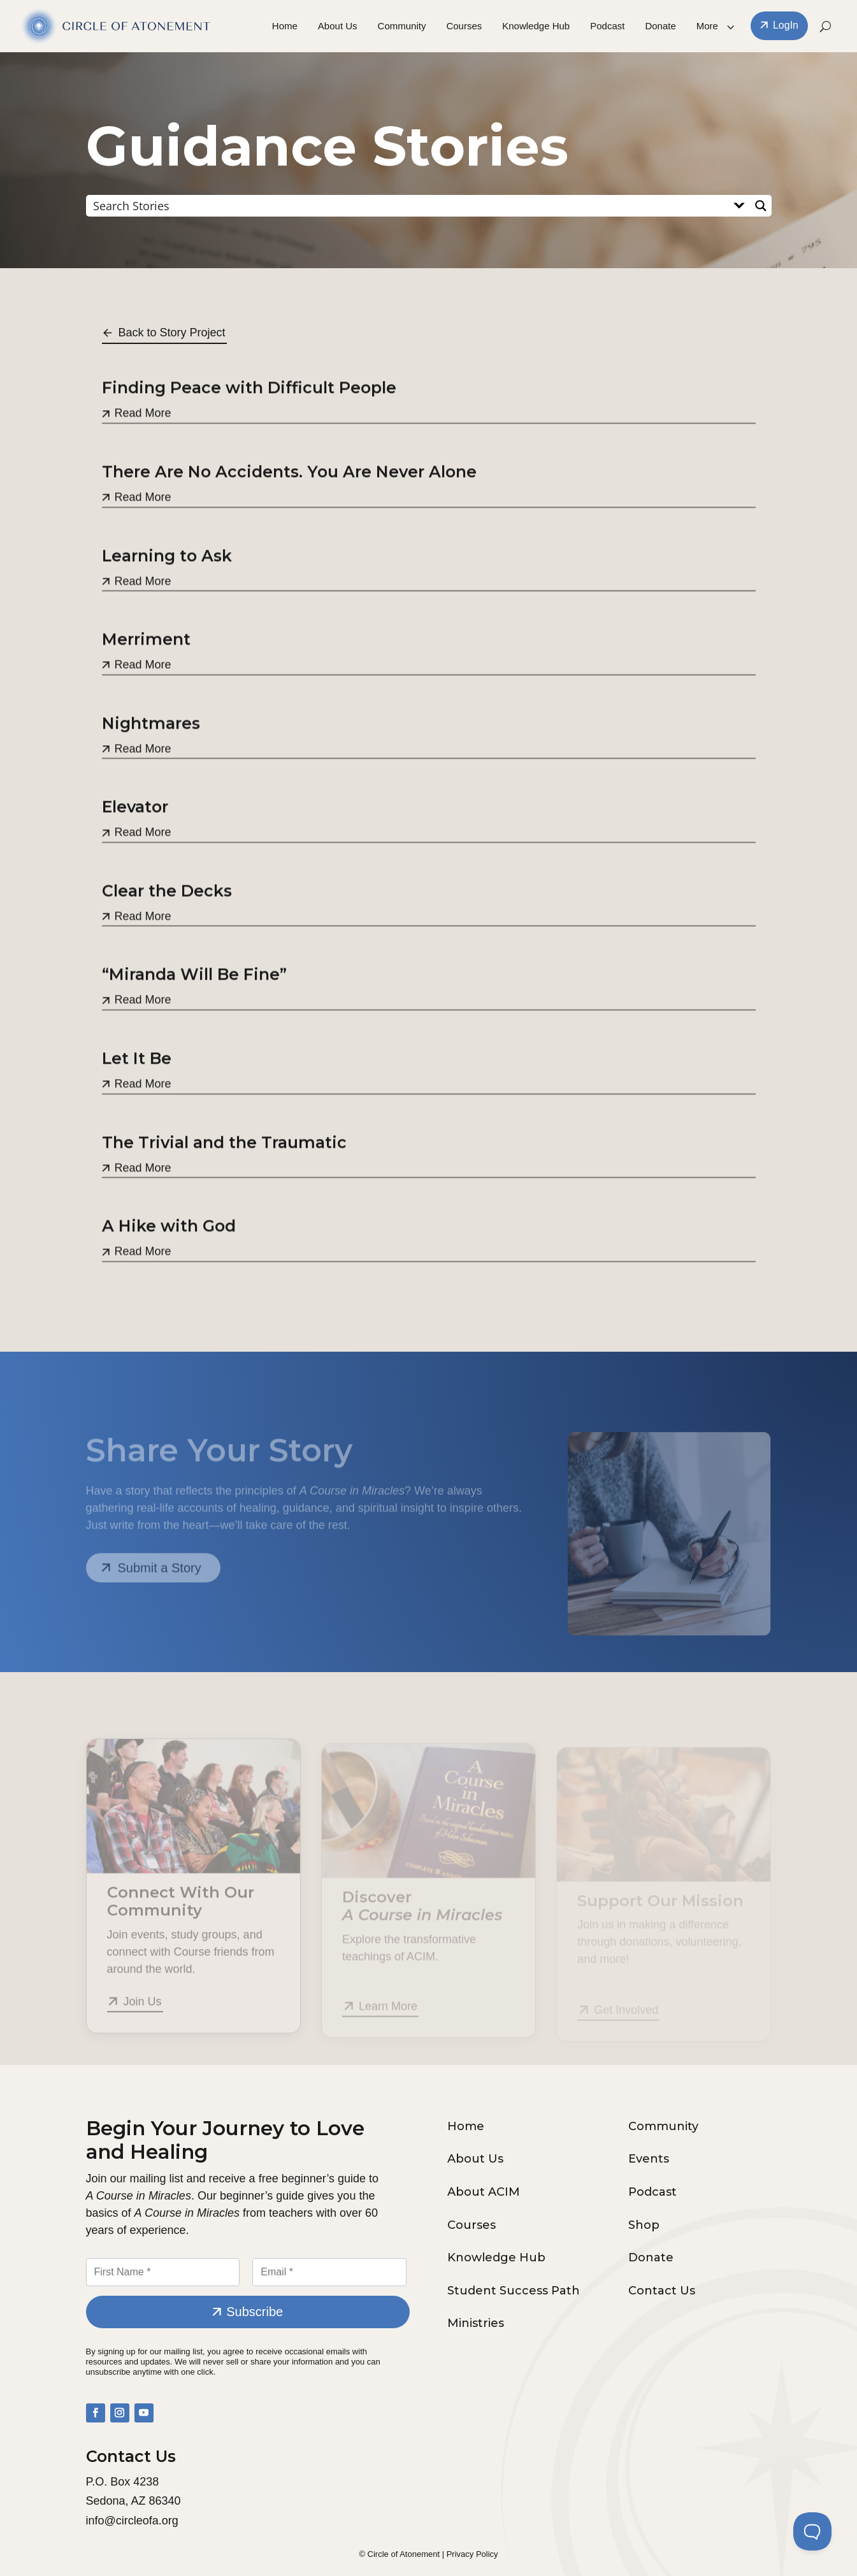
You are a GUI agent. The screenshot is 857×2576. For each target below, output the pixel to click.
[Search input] (408, 205)
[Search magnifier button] (761, 206)
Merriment (146, 678)
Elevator (135, 845)
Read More (143, 452)
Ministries (475, 2323)
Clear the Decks (167, 930)
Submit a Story (159, 1577)
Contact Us (661, 2291)
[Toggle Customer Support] (812, 2531)
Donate (660, 26)
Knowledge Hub (536, 26)
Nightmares (151, 761)
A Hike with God (169, 1265)
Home (285, 26)
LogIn (785, 26)
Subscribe (254, 2312)
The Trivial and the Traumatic (224, 1181)
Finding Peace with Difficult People (249, 426)
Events (648, 2159)
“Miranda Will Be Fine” (194, 1013)
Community (402, 26)
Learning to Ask (167, 594)
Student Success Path (513, 2291)
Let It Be (136, 1097)
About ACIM (483, 2192)
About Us (337, 26)
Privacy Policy (472, 2554)
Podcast (607, 26)
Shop (643, 2225)
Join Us (143, 2012)
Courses (464, 26)
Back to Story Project (172, 332)
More (707, 26)
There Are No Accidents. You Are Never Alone (289, 510)
